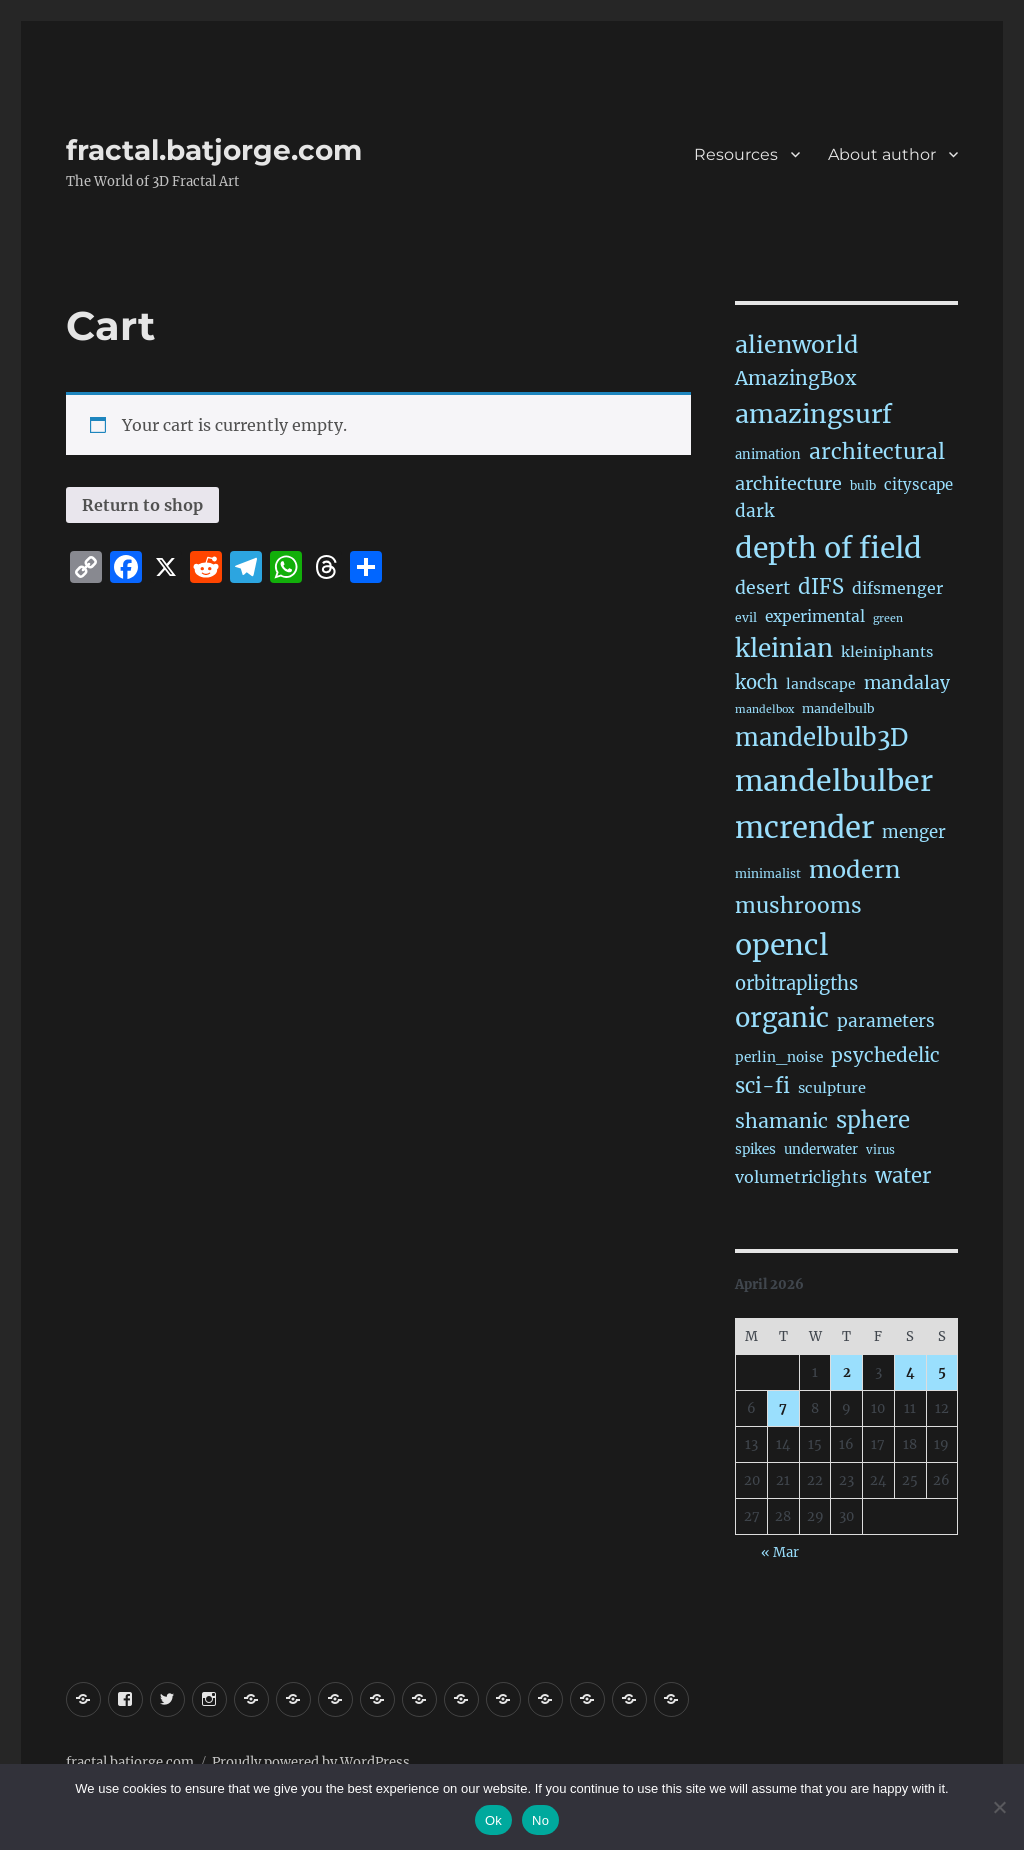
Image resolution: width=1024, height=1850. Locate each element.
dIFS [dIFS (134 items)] (821, 587)
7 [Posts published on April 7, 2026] (783, 1408)
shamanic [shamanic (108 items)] (781, 1121)
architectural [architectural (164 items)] (877, 451)
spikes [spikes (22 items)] (755, 1149)
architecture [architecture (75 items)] (788, 483)
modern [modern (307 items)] (855, 869)
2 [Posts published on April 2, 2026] (847, 1372)
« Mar (780, 1552)
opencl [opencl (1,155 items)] (781, 945)
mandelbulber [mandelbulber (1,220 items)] (834, 781)
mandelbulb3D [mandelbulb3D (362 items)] (821, 737)
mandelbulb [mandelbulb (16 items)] (838, 708)
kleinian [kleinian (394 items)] (784, 648)
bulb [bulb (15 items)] (863, 485)
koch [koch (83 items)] (756, 682)
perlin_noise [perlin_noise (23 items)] (779, 1057)
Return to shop (142, 505)
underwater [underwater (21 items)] (821, 1149)
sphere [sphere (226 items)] (873, 1120)
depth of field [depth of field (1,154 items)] (828, 548)
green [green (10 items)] (888, 618)
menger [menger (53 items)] (914, 832)
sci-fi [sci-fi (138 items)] (762, 1086)
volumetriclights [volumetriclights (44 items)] (801, 1177)
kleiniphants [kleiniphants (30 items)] (887, 652)
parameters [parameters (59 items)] (886, 1021)
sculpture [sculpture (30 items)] (832, 1088)
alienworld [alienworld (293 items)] (796, 344)
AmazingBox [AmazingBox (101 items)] (795, 378)
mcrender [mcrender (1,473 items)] (804, 827)
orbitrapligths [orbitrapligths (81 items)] (796, 983)
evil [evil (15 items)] (746, 617)
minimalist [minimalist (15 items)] (768, 873)
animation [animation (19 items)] (768, 454)
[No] (999, 1807)
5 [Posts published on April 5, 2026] (942, 1372)
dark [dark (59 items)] (754, 511)
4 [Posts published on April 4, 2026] (910, 1372)
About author (882, 154)
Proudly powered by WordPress (311, 1762)
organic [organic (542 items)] (782, 1018)
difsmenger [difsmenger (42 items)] (897, 588)
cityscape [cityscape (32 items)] (918, 484)
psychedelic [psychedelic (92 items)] (885, 1055)
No (540, 1820)
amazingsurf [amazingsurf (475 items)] (813, 414)
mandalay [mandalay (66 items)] (907, 683)
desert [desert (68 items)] (762, 588)
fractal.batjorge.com (214, 150)
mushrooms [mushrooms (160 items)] (798, 905)
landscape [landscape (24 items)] (821, 684)
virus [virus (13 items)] (880, 1150)
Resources (736, 154)
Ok (493, 1820)
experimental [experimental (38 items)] (815, 616)
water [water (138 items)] (903, 1176)
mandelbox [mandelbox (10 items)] (764, 709)
